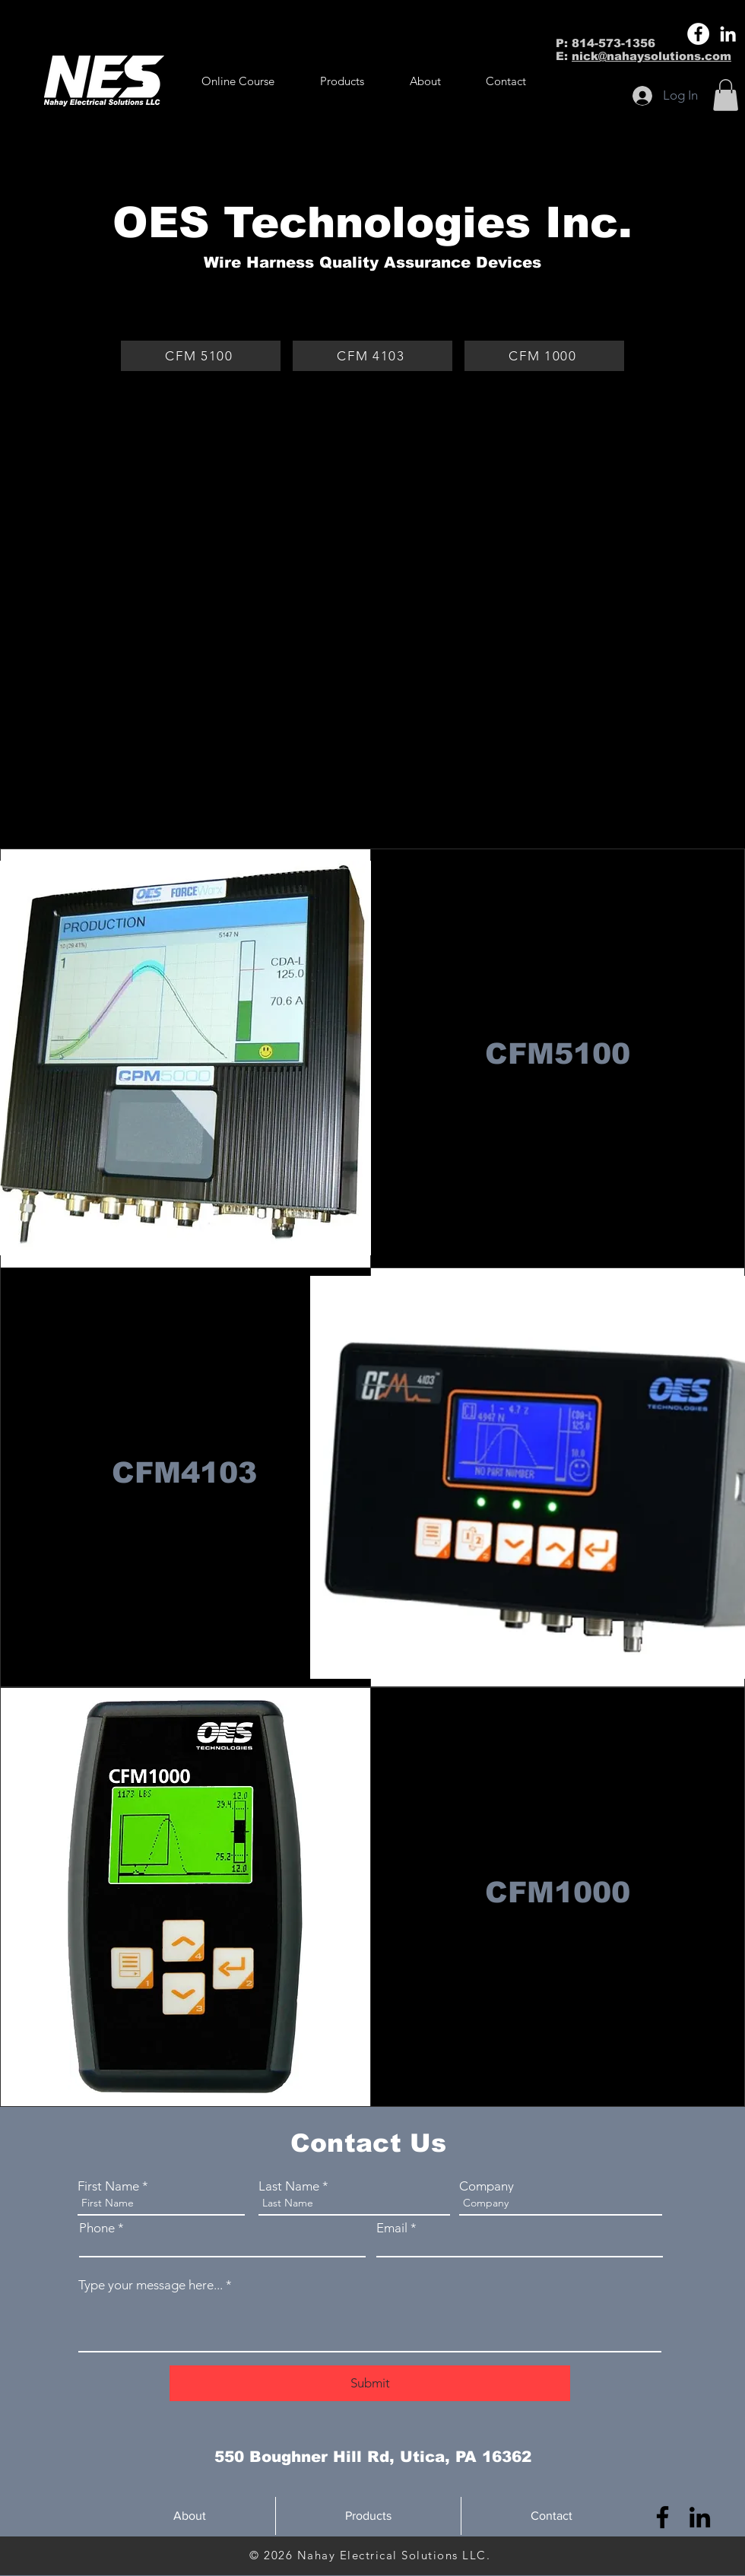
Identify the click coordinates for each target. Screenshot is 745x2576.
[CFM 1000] (544, 356)
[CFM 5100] (201, 356)
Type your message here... (150, 2285)
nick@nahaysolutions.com (651, 55)
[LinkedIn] (728, 34)
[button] (342, 81)
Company (486, 2186)
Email (391, 2228)
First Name (108, 2186)
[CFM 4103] (372, 356)
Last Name (288, 2186)
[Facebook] (698, 34)
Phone (97, 2228)
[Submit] (370, 2383)
